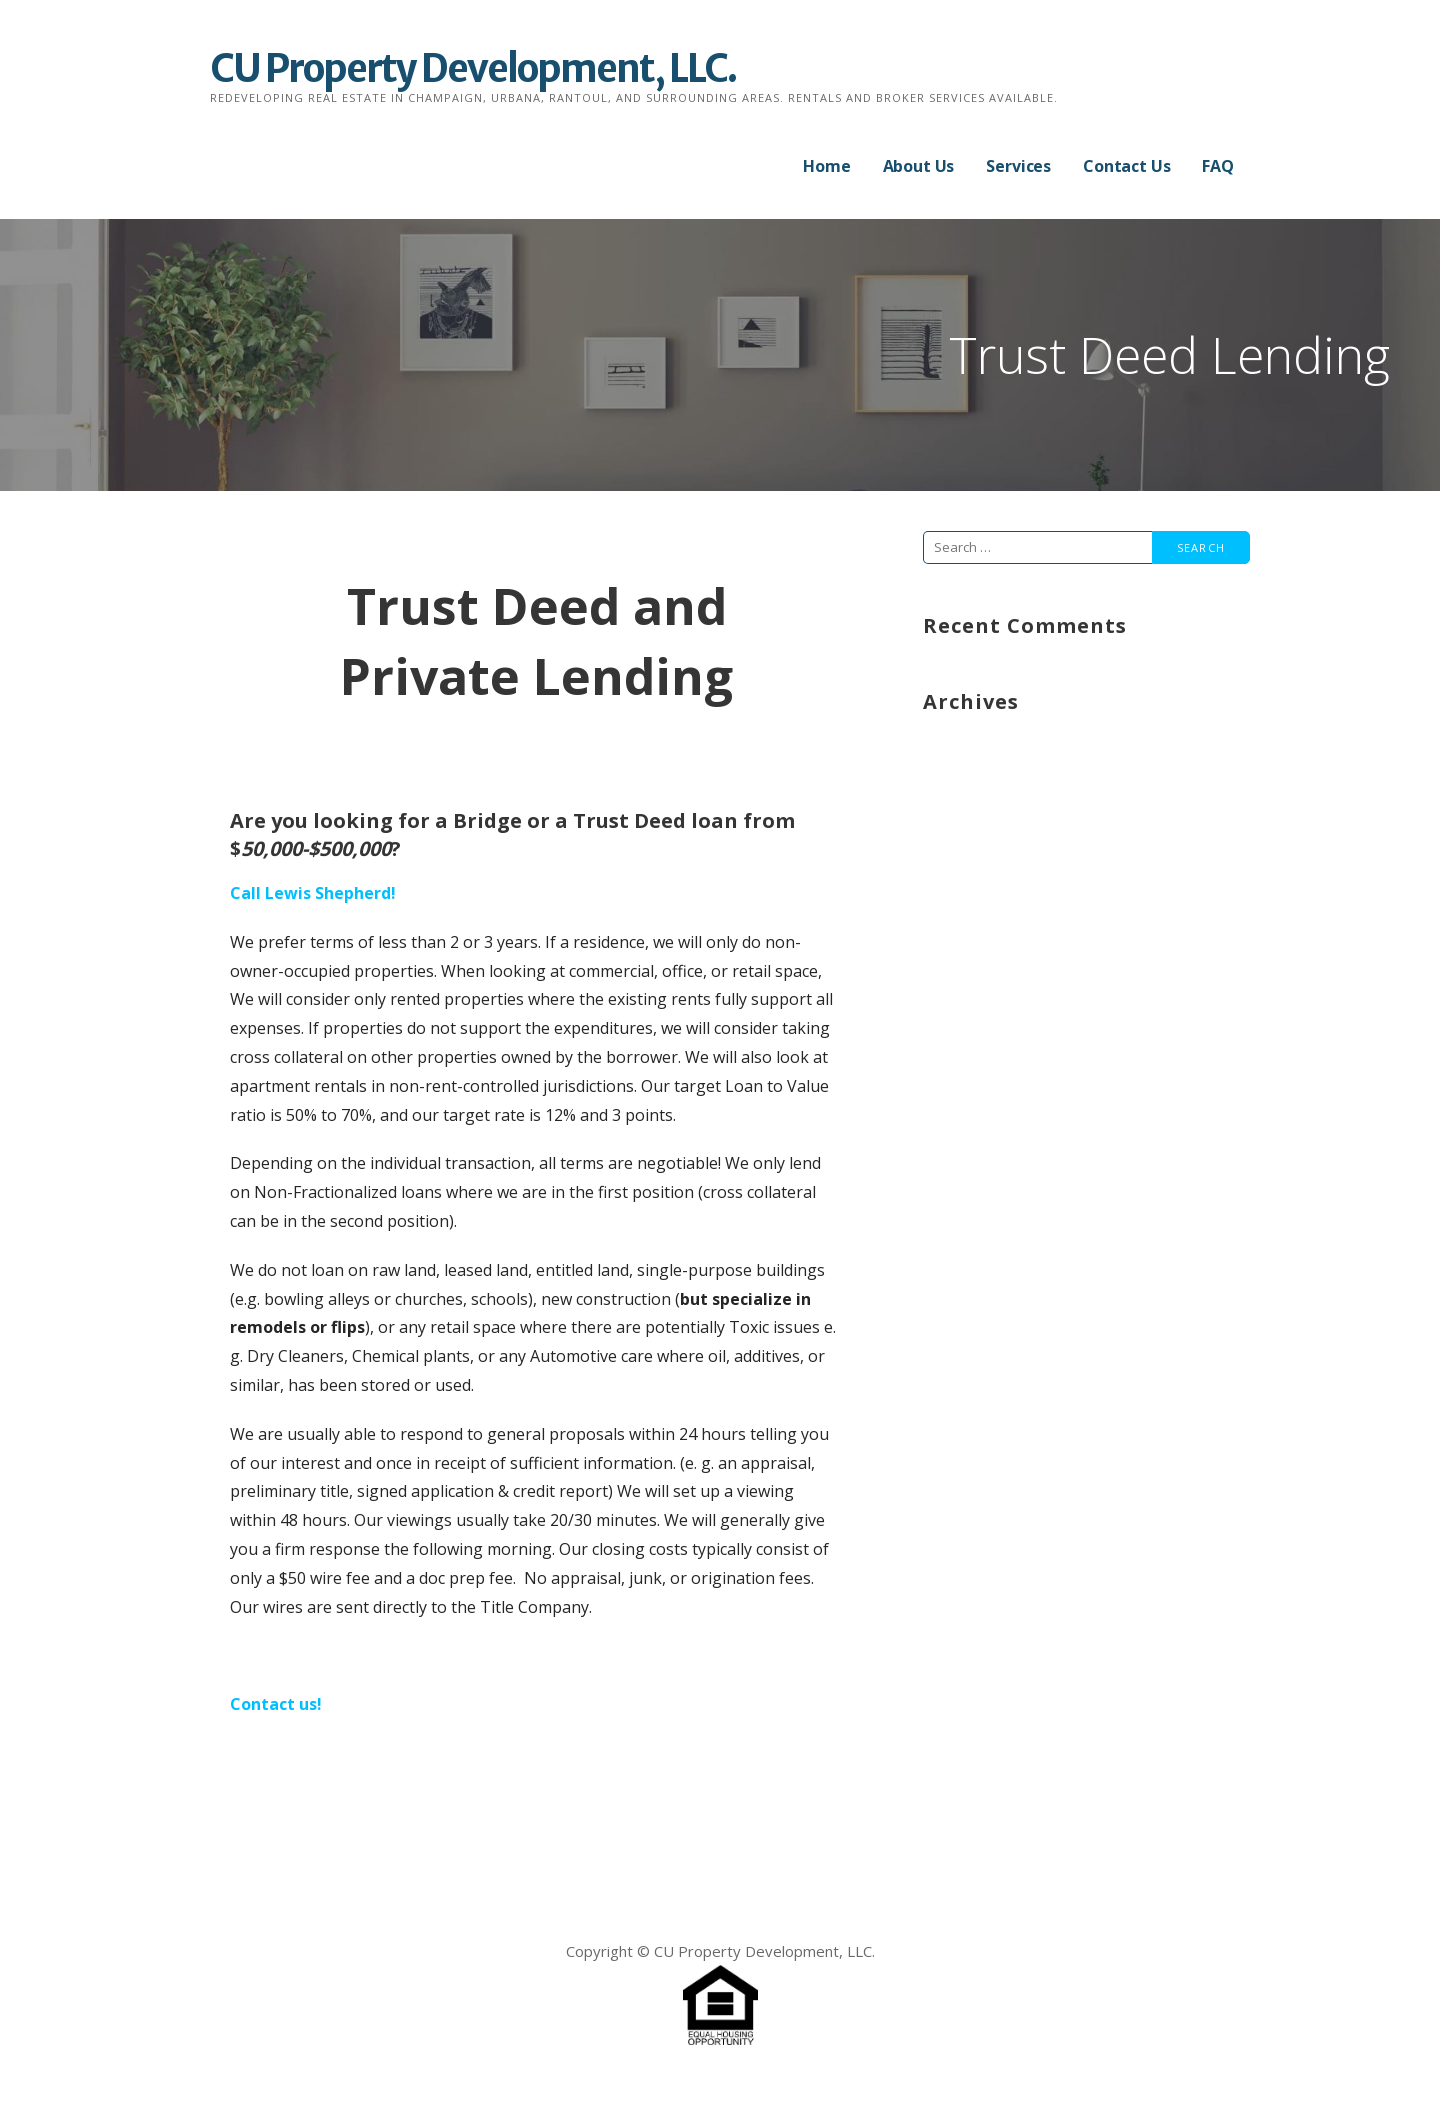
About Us (919, 166)
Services (1018, 166)
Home (826, 166)
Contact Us (1126, 166)
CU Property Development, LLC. (473, 68)
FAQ (1218, 166)
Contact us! (276, 1704)
